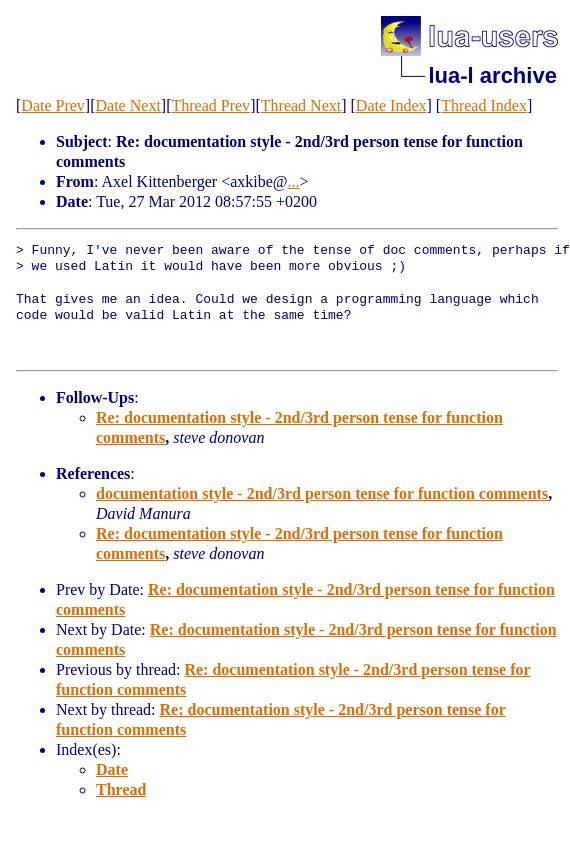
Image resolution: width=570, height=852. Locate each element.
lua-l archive (493, 75)
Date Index (391, 105)
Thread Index (484, 105)
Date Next (128, 105)
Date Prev (53, 105)
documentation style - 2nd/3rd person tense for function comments (322, 493)
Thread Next (301, 105)
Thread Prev (210, 105)
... (294, 181)
